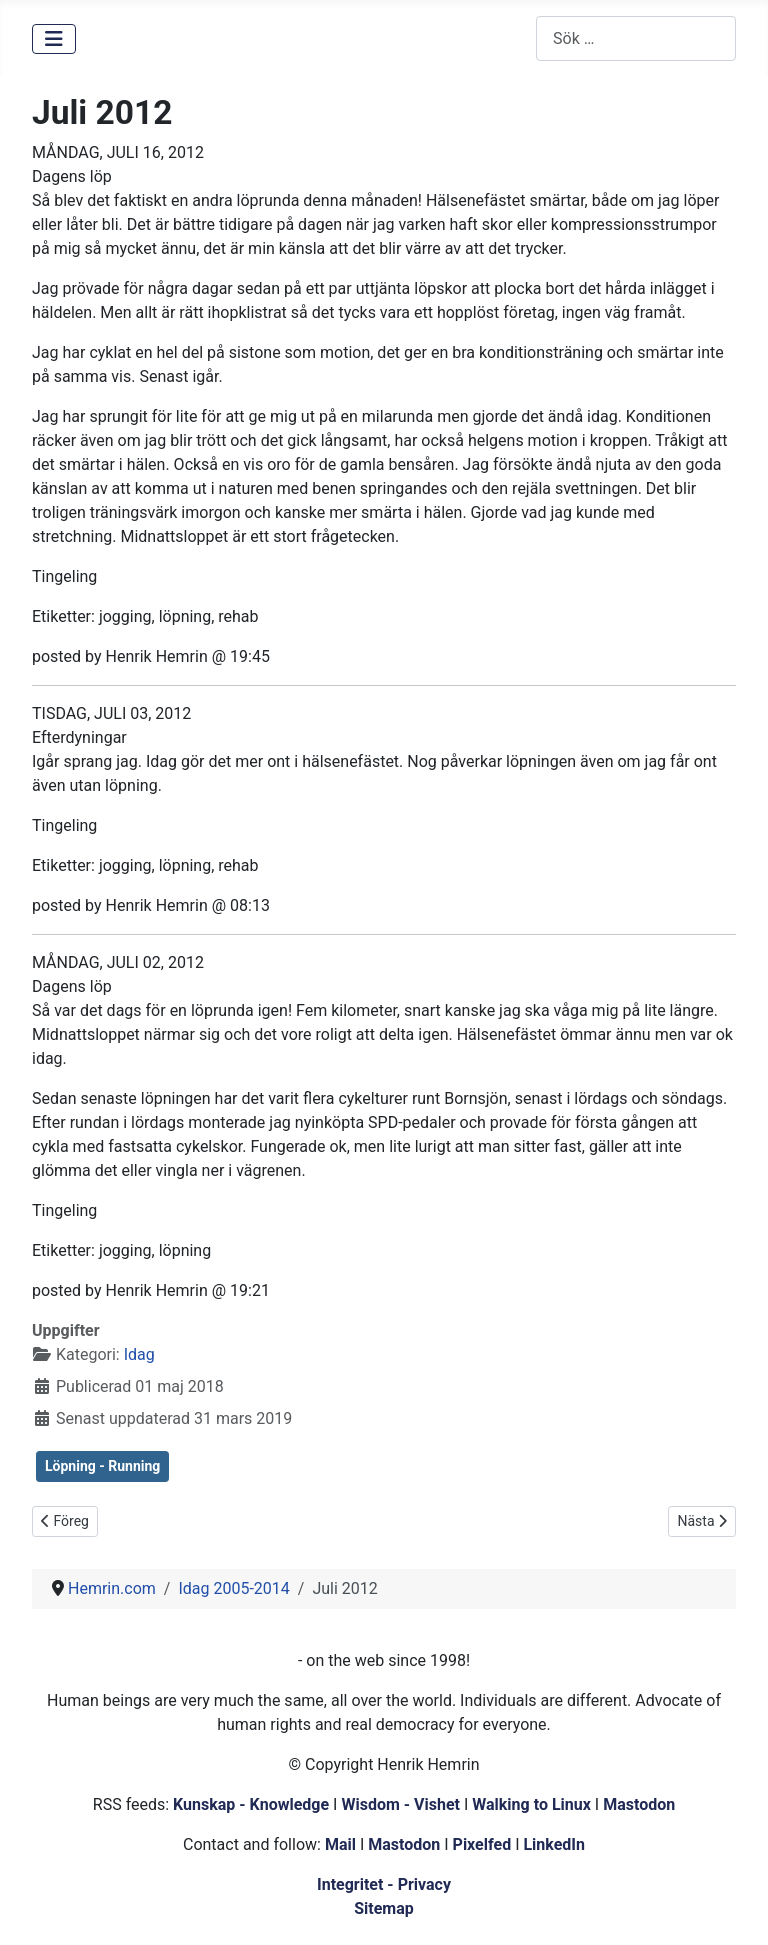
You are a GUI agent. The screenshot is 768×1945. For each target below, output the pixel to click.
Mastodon (639, 1804)
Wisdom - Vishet (400, 1804)
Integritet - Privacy (384, 1884)
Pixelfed (482, 1844)
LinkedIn (554, 1844)
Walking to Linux (533, 1804)
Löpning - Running (102, 1466)
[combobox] (636, 38)
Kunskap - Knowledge (251, 1804)
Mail (340, 1844)
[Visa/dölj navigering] (54, 39)
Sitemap (384, 1908)
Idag (139, 1354)
